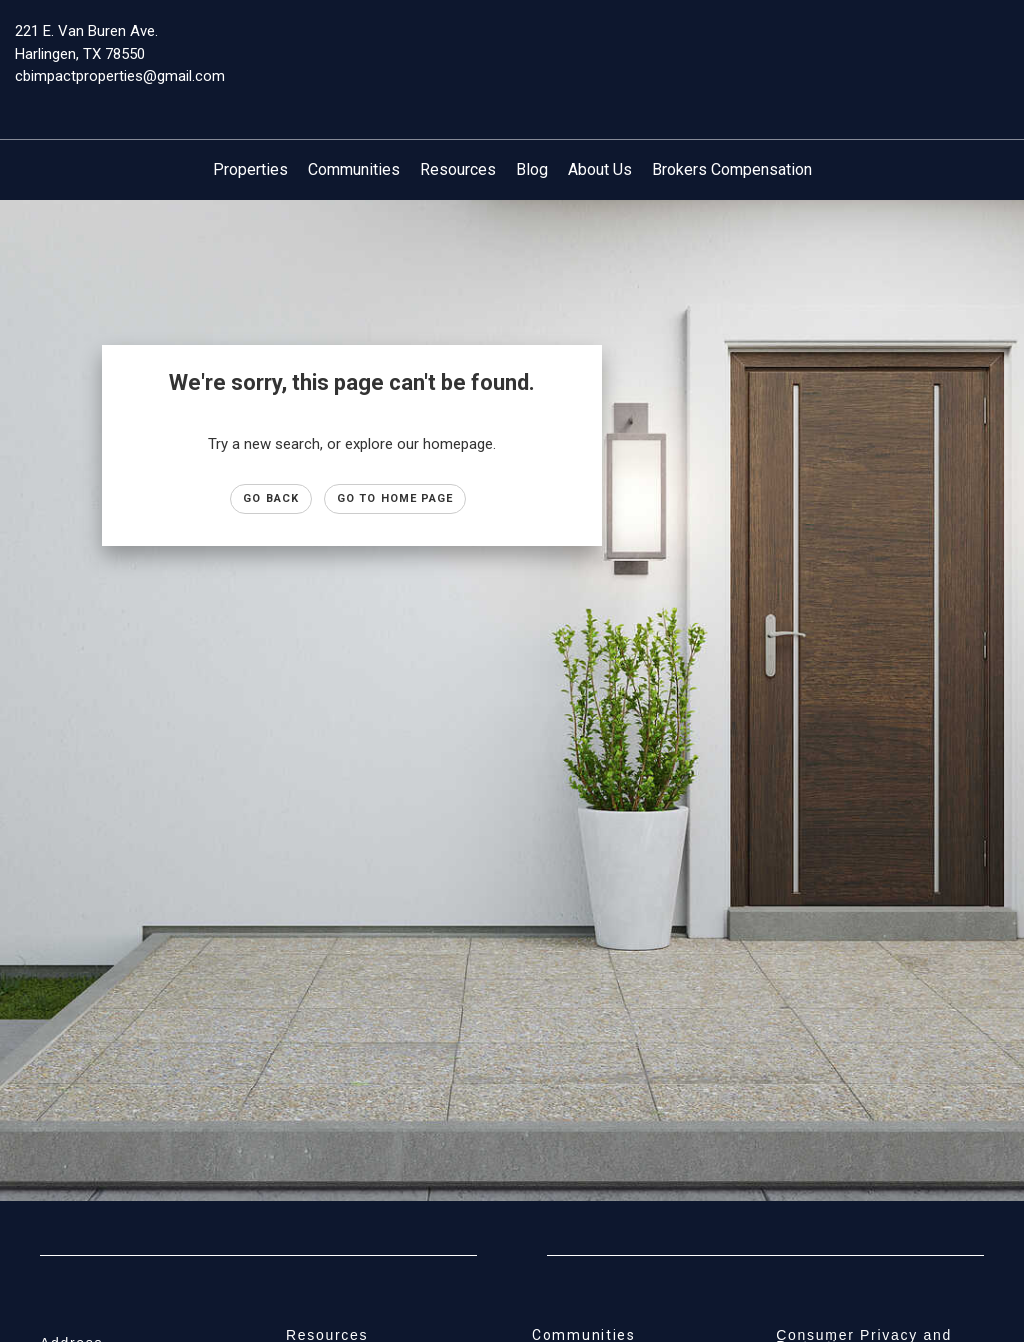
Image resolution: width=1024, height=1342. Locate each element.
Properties (250, 169)
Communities (354, 169)
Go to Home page (395, 498)
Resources (458, 169)
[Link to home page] (511, 45)
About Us (600, 169)
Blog (532, 169)
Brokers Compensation (732, 169)
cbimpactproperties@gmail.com (120, 76)
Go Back (271, 498)
